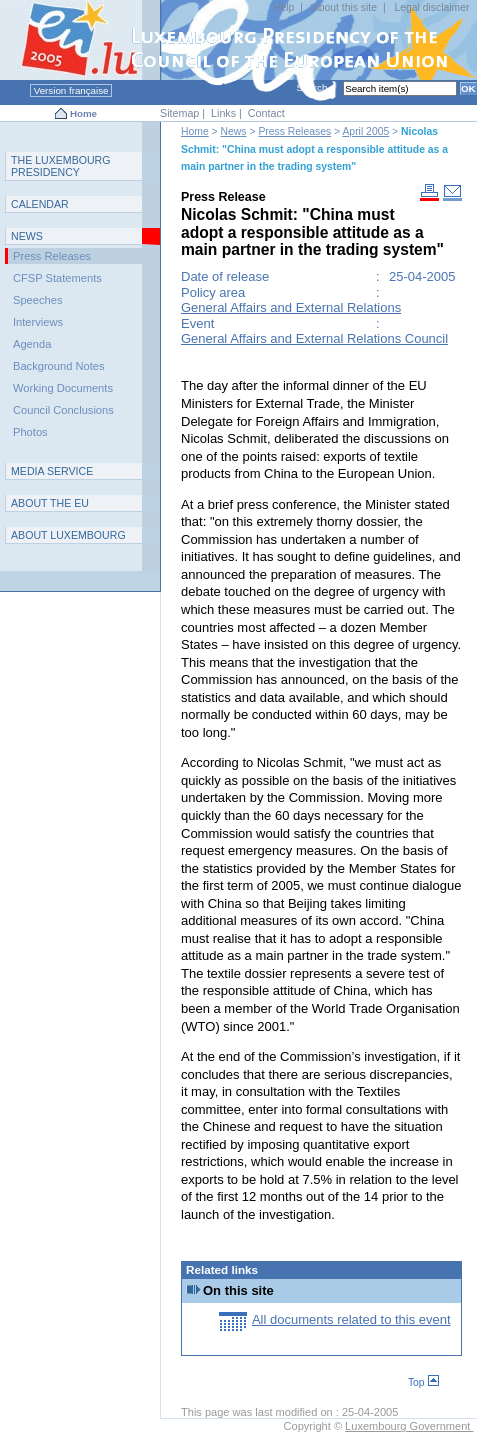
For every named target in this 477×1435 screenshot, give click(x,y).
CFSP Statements (57, 278)
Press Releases (294, 131)
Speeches (37, 300)
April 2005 (365, 131)
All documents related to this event (351, 1319)
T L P (61, 166)
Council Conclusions (63, 410)
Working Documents (63, 388)
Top (423, 1382)
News (234, 131)
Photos (30, 432)
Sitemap (179, 113)
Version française (71, 90)
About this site (344, 7)
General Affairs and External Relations (291, 307)
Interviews (38, 322)
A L (68, 535)
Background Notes (59, 366)
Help (283, 7)
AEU (50, 503)
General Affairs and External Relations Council (314, 338)
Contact (266, 113)
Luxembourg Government (409, 1426)
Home (83, 113)
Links (223, 113)
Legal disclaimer (431, 7)
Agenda (32, 344)
